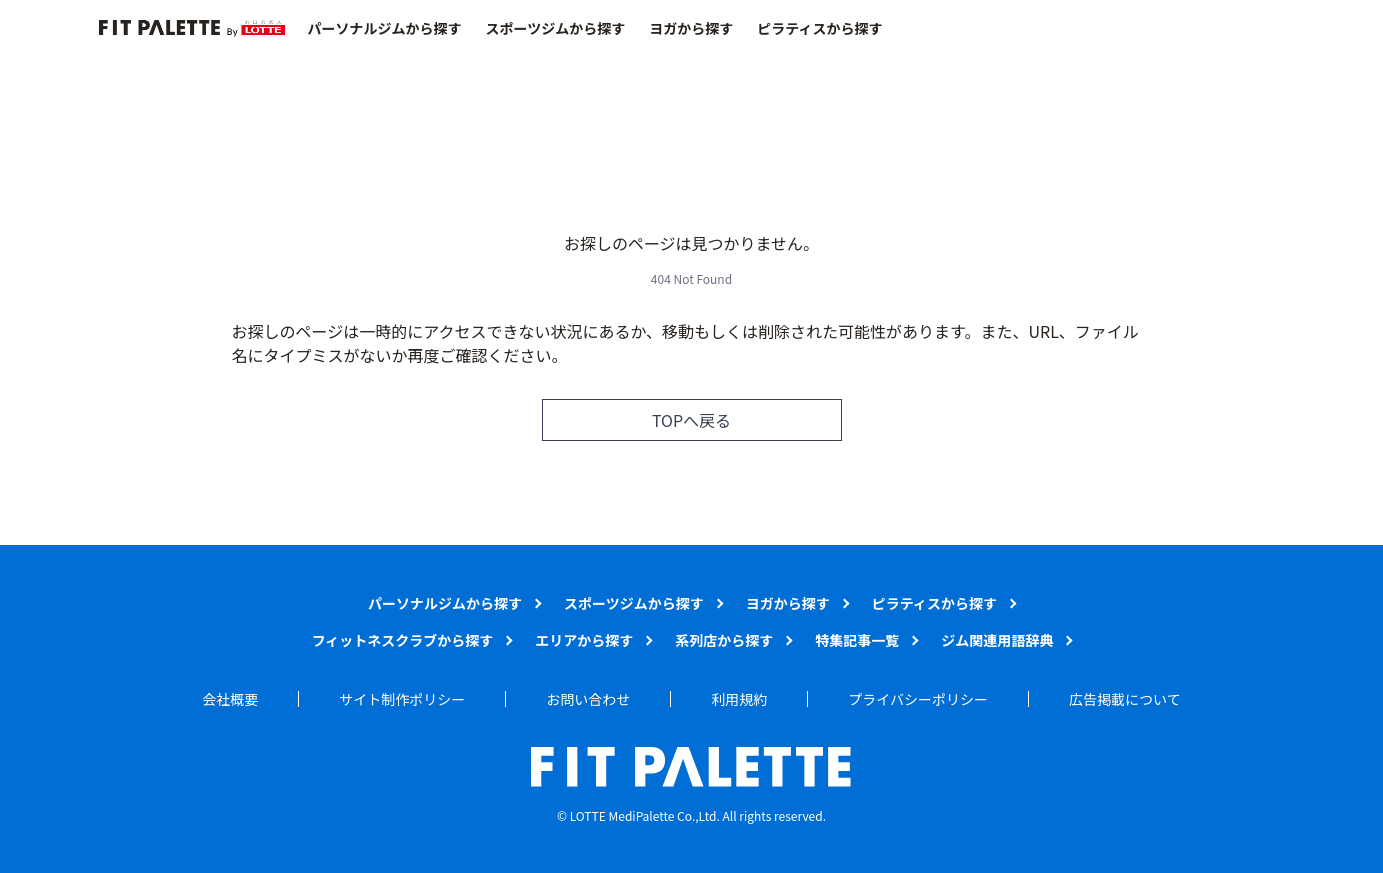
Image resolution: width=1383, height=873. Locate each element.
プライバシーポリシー (918, 699)
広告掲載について (1125, 699)
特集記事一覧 (857, 640)
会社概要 (230, 699)
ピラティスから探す (819, 28)
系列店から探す (724, 640)
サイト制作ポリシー (402, 699)
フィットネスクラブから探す (403, 640)
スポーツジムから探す (556, 28)
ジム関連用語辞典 (997, 640)
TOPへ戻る (691, 420)
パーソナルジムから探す (385, 28)
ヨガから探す (691, 28)
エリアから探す (584, 640)
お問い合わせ (588, 699)
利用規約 (739, 699)
